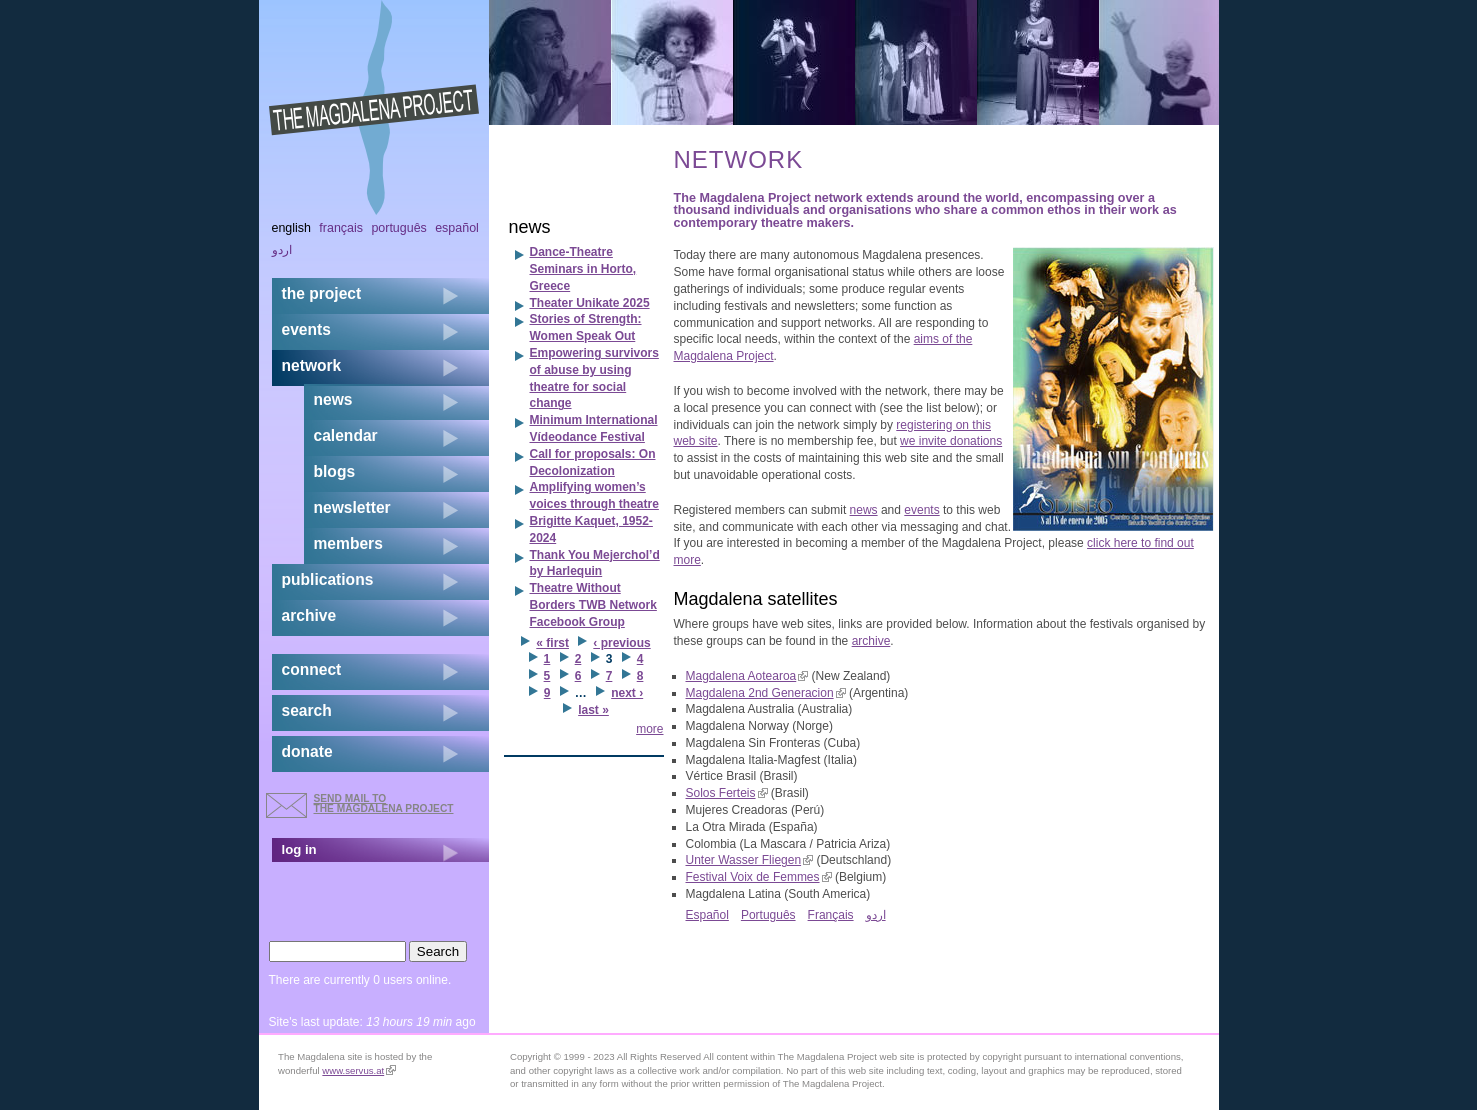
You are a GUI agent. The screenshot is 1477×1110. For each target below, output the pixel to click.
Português (768, 915)
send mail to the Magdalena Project (384, 803)
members (348, 543)
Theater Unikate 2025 (590, 303)
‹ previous (621, 643)
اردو (876, 915)
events (921, 510)
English (292, 228)
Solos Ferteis (727, 793)
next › (627, 693)
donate (307, 751)
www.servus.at (359, 1070)
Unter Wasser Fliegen (750, 860)
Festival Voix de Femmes (759, 877)
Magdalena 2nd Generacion (766, 693)
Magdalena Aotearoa (747, 676)
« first (552, 643)
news (864, 510)
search (307, 710)
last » (593, 710)
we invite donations (951, 441)
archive (871, 641)
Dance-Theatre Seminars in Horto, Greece (583, 269)
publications (328, 579)
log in (299, 849)
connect (312, 669)
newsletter (352, 507)
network (312, 365)
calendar (346, 435)
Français (831, 915)
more (649, 729)
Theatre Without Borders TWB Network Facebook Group (593, 605)
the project (322, 293)
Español (707, 915)
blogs (335, 471)
